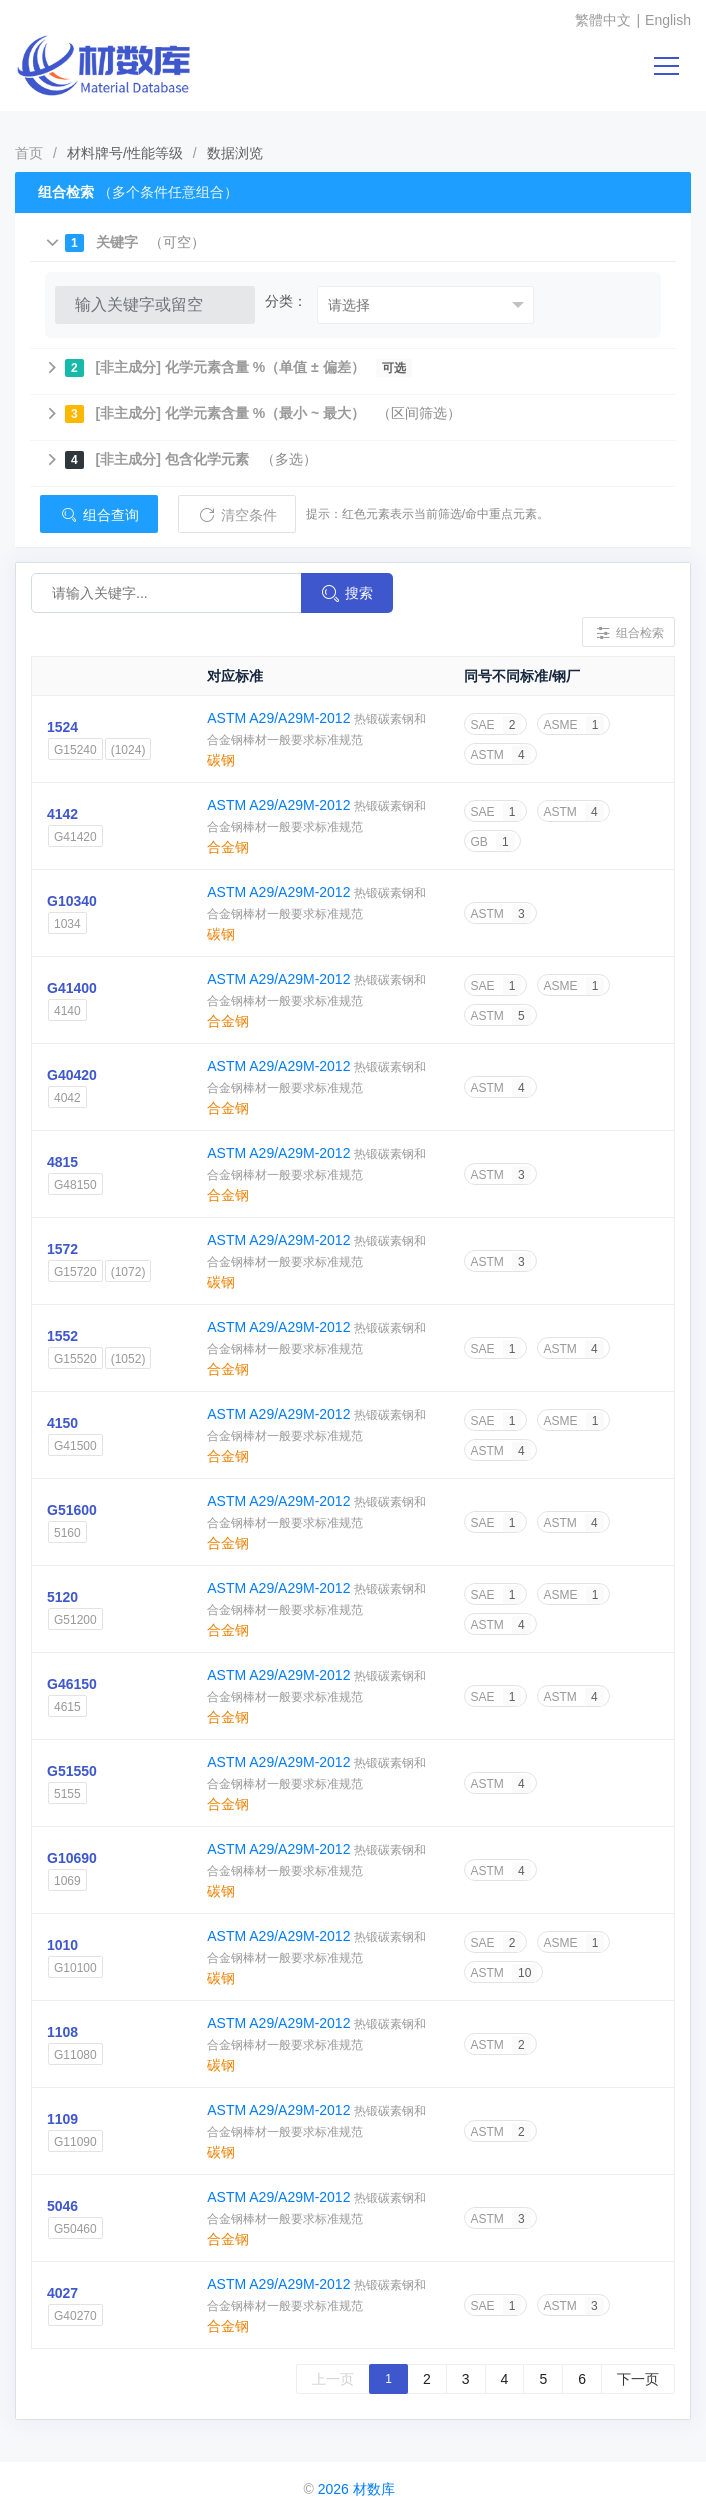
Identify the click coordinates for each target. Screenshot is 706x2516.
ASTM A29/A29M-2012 (280, 718)
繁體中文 (603, 20)
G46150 (72, 1684)
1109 (62, 2119)
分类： (286, 301)
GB (492, 842)
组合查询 (99, 515)
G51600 (72, 1510)
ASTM (500, 755)
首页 (29, 153)
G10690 (72, 1858)
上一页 (333, 2379)
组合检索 (628, 633)
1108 (62, 2032)
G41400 (72, 988)
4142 (62, 814)
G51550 (72, 1771)
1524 (62, 727)
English (668, 20)
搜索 (347, 593)
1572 (62, 1249)
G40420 (72, 1075)
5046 (62, 2206)
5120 (62, 1597)
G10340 (72, 901)
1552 (62, 1336)
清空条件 (237, 515)
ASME (573, 725)
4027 (62, 2293)
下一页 (638, 2379)
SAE (495, 725)
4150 (62, 1423)
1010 (62, 1945)
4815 (62, 1162)
